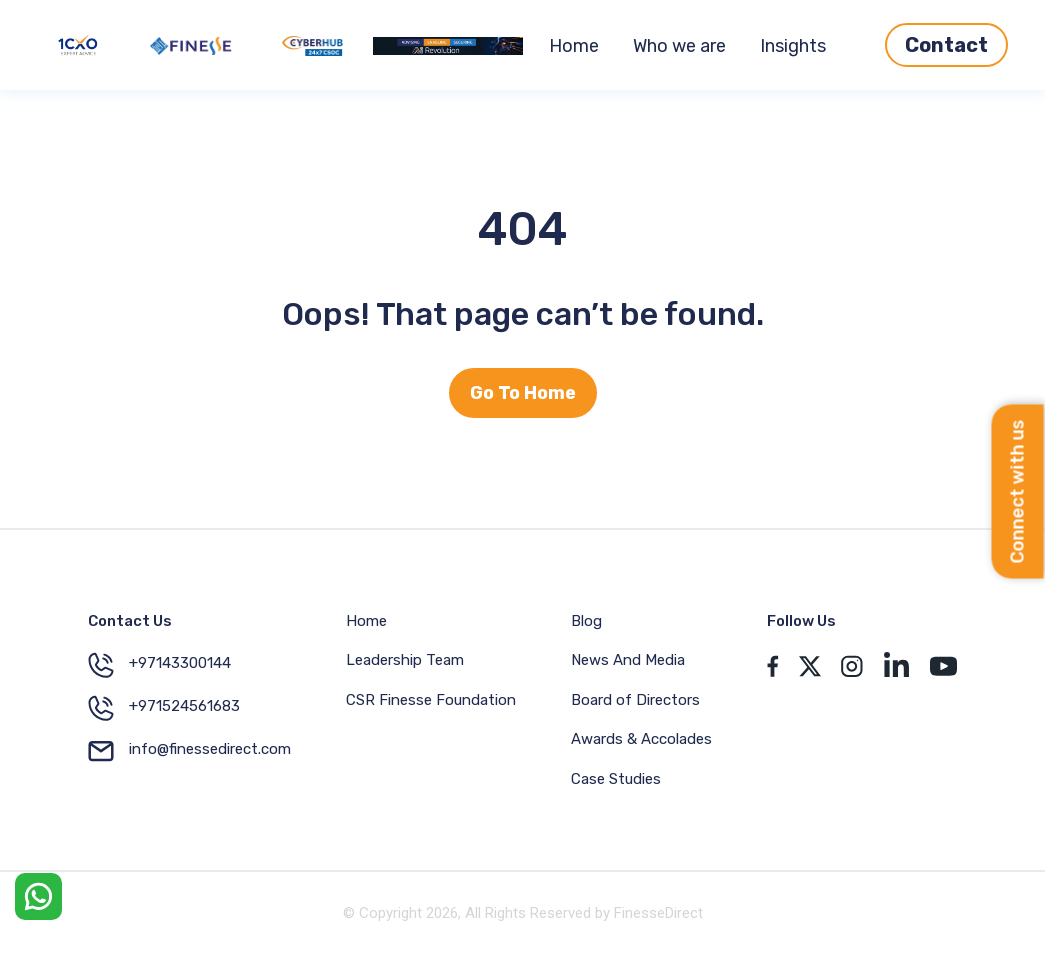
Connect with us (1018, 491)
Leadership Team (405, 660)
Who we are (679, 46)
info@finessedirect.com (189, 751)
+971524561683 (164, 708)
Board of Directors (635, 700)
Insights (793, 46)
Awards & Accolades (641, 739)
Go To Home (523, 393)
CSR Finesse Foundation (431, 700)
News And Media (628, 660)
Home (574, 46)
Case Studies (616, 779)
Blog (586, 621)
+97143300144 (159, 665)
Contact (946, 45)
